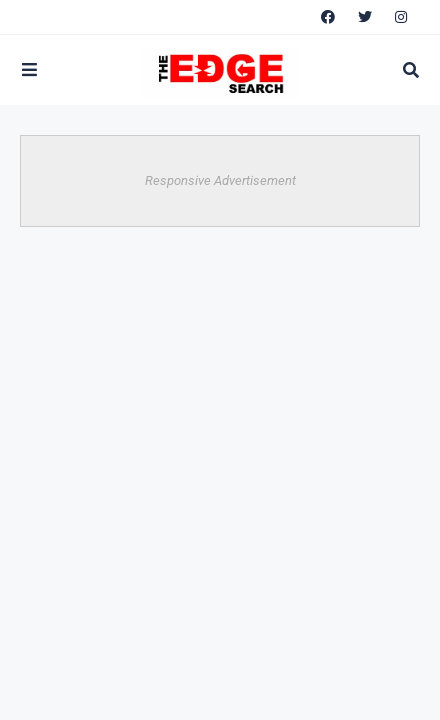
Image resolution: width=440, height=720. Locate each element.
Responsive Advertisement (220, 180)
